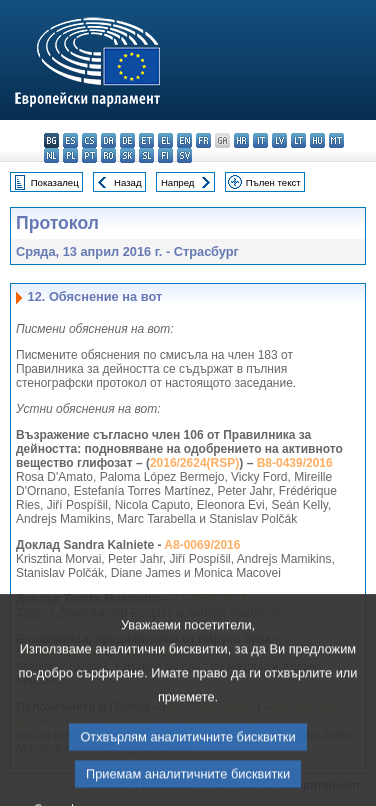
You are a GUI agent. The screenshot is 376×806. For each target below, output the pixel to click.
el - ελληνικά (165, 140)
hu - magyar (317, 140)
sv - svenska (184, 155)
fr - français (203, 140)
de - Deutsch (127, 140)
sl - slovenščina (146, 155)
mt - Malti (336, 140)
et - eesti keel (146, 140)
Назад (128, 182)
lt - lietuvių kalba (298, 140)
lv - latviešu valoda (279, 140)
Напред (178, 182)
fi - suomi (165, 155)
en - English (184, 140)
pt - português (89, 155)
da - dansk (108, 140)
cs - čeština (89, 140)
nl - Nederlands (51, 155)
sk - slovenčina (127, 155)
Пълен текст (273, 182)
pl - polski (70, 155)
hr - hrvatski (241, 140)
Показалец (55, 182)
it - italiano (260, 140)
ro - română (108, 155)
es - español (70, 140)
